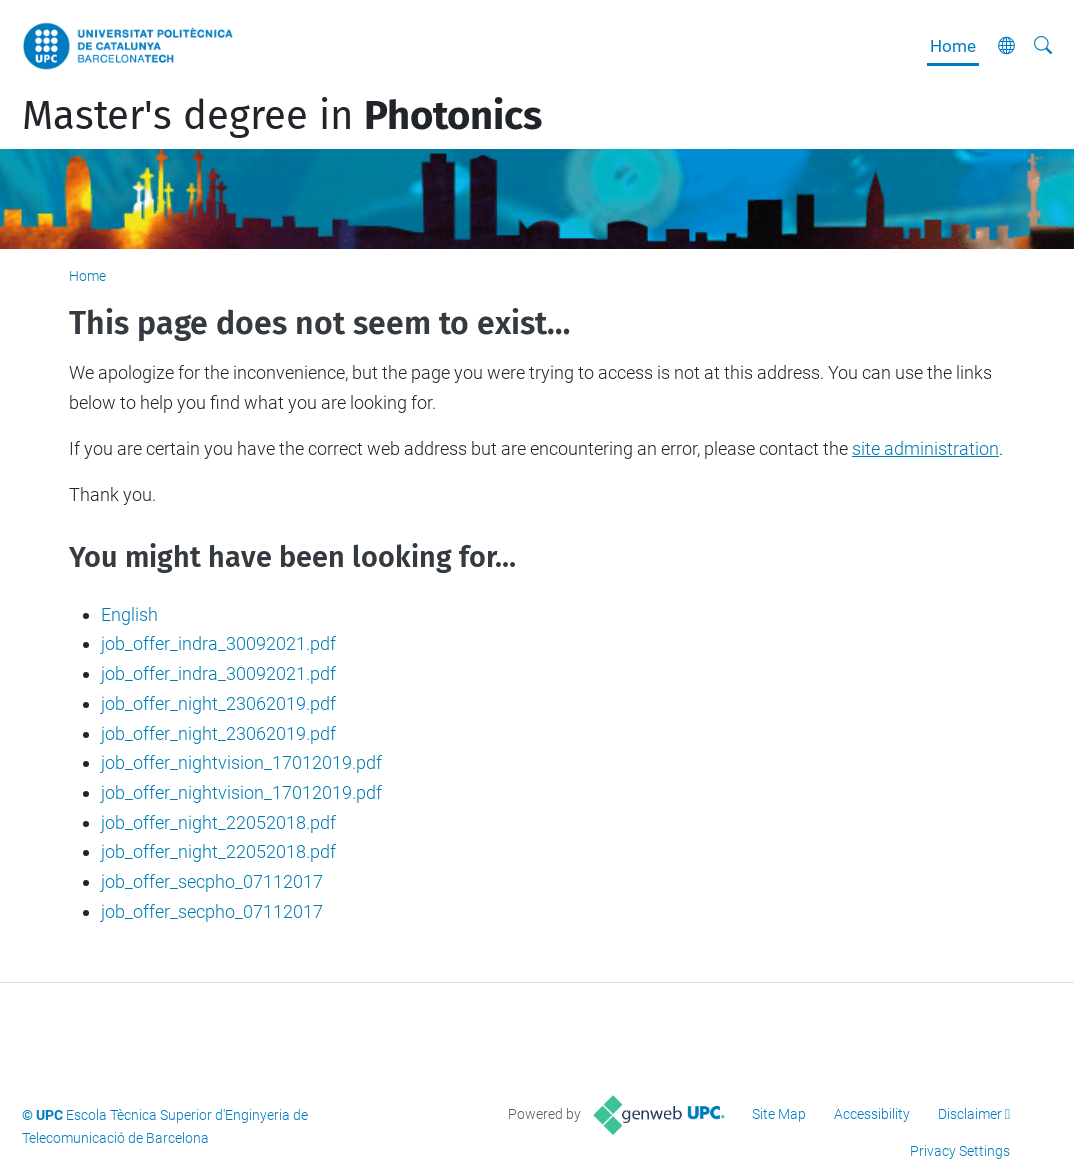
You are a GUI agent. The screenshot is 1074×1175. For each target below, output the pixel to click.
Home (953, 46)
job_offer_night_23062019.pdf (218, 703)
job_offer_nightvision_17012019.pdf (241, 762)
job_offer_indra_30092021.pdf (218, 643)
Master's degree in (282, 116)
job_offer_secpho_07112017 (212, 881)
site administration (925, 448)
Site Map (779, 1114)
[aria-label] (1043, 46)
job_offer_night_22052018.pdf (218, 822)
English (129, 614)
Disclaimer (970, 1114)
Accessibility (872, 1114)
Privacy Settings (960, 1151)
